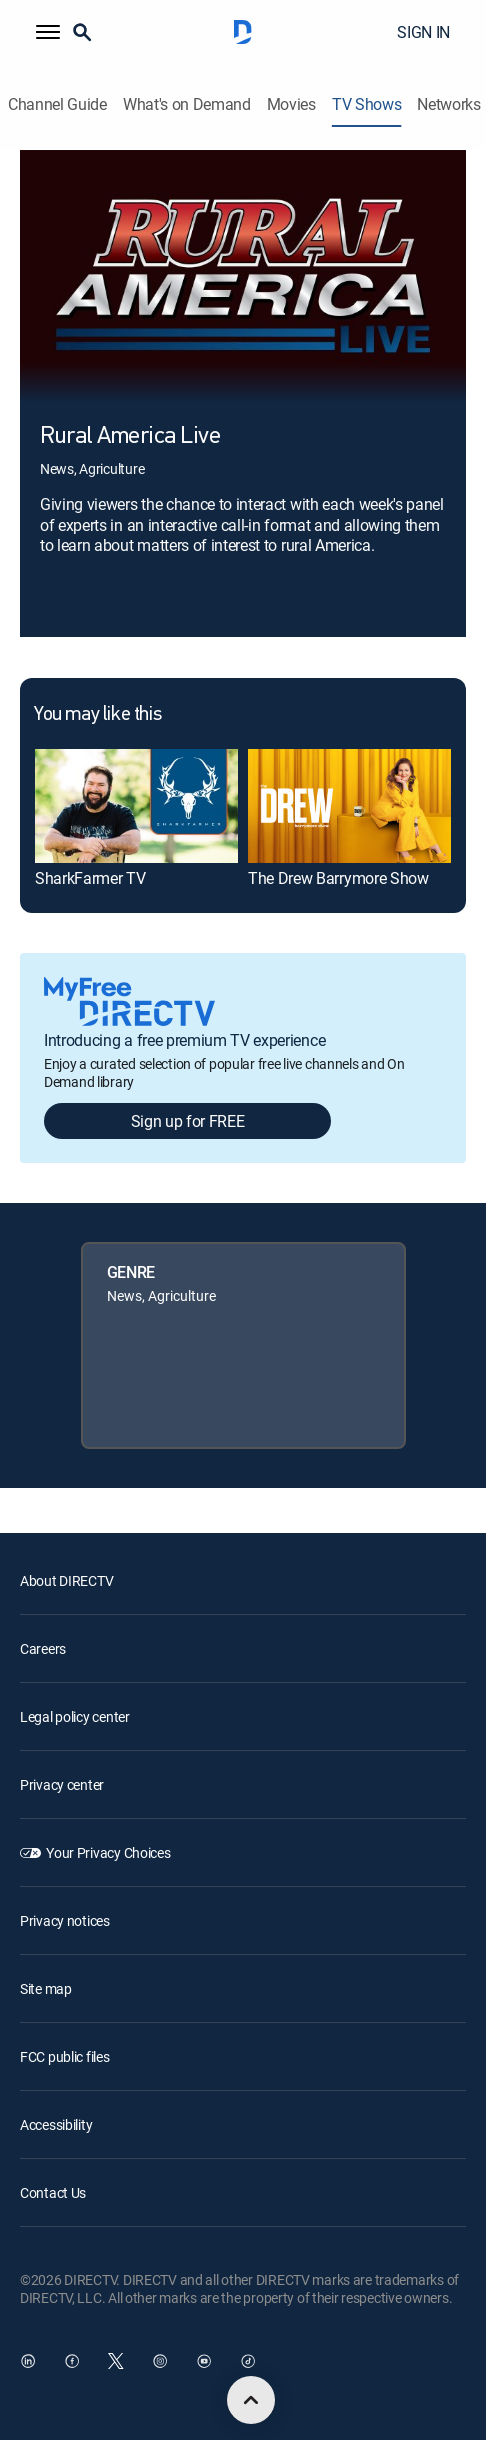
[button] (48, 32)
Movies (291, 104)
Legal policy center (75, 1716)
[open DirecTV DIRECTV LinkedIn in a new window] (28, 2361)
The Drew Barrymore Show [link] (338, 878)
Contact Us (53, 2192)
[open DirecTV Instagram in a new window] (160, 2361)
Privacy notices (65, 1920)
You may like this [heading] (97, 715)
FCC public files (65, 2056)
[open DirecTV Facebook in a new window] (72, 2361)
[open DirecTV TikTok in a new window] (248, 2361)
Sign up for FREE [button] (188, 1121)
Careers (43, 1648)
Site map (46, 1988)
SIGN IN (423, 32)
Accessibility (56, 2124)
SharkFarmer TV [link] (90, 878)
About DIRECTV (66, 1580)
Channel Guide (57, 104)
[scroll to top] (251, 2400)
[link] (136, 806)
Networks (448, 104)
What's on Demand (187, 104)
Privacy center (62, 1784)
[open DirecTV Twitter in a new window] (116, 2361)
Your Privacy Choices (108, 1852)
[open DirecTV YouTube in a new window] (204, 2361)
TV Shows (366, 104)
